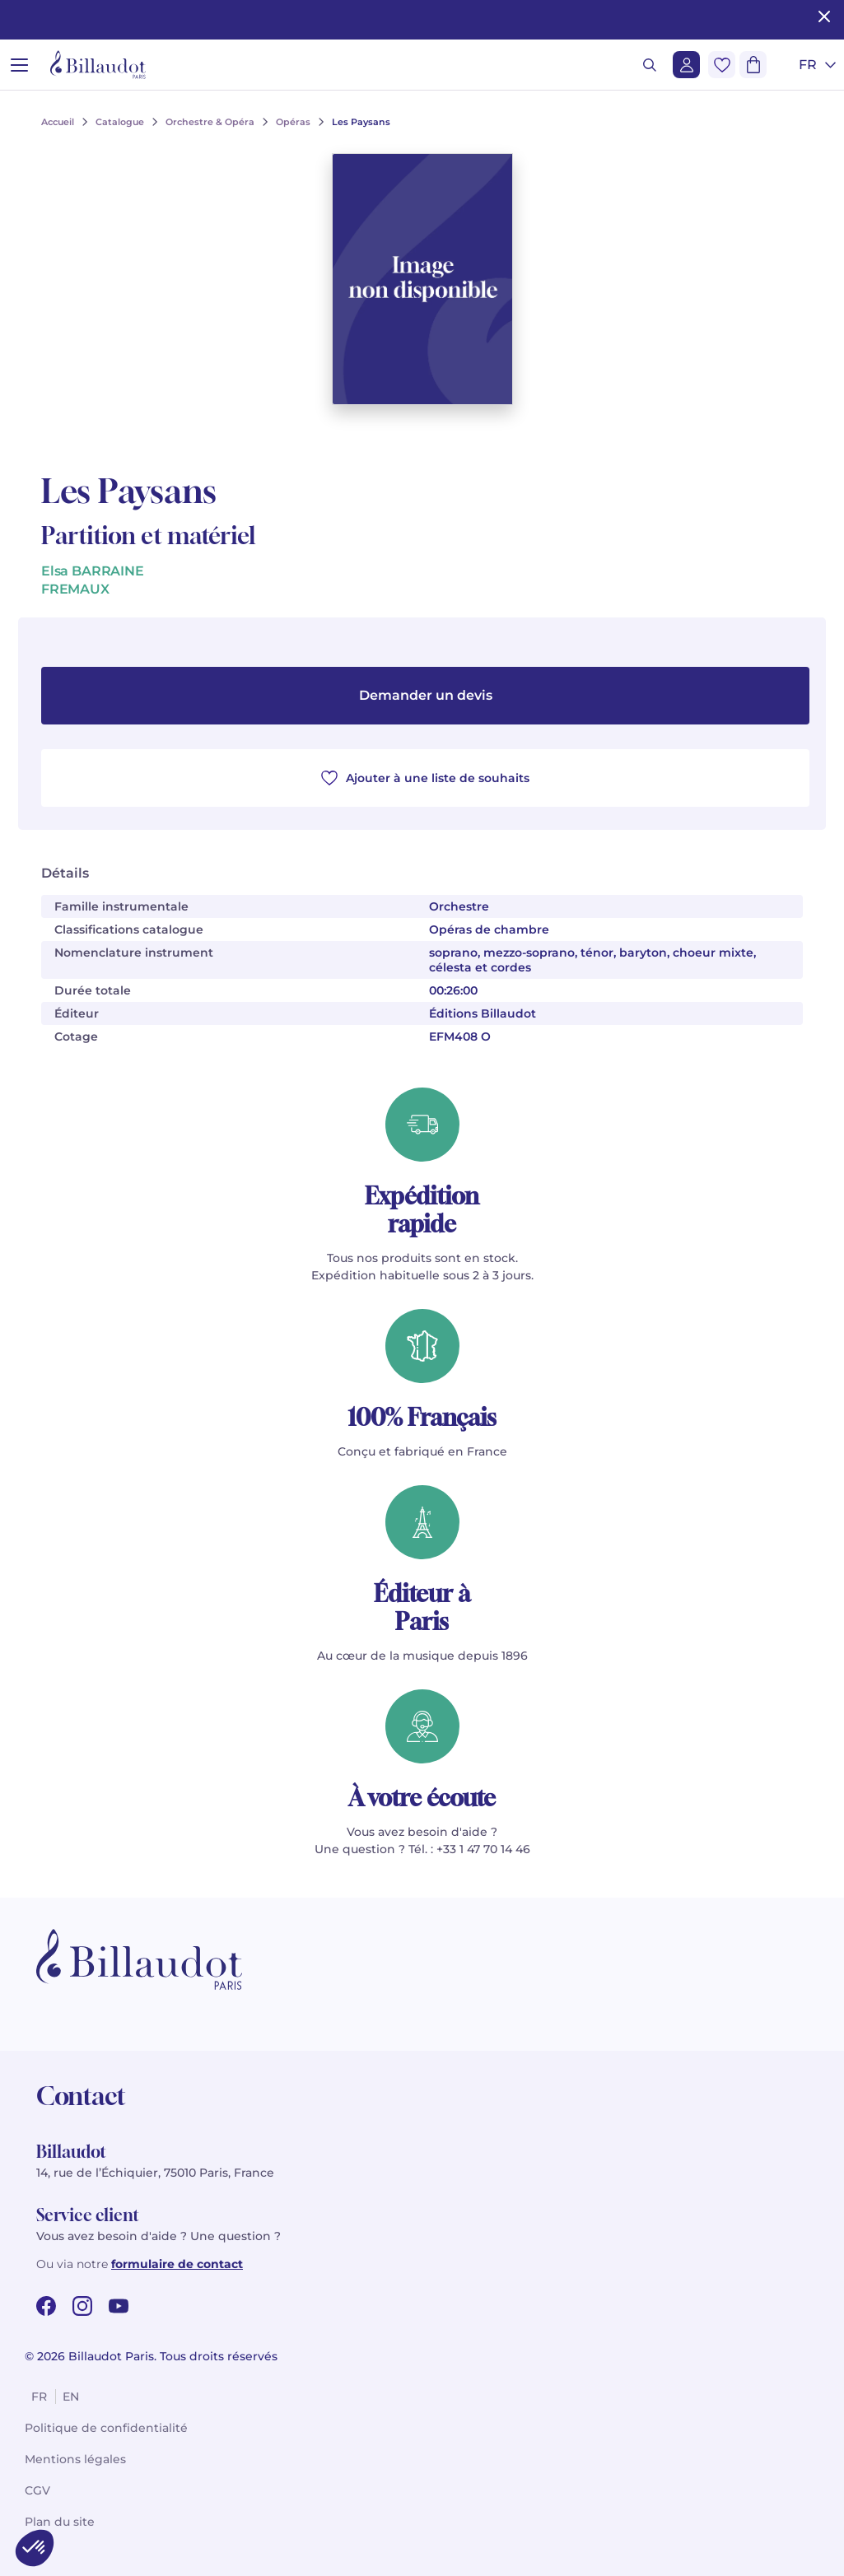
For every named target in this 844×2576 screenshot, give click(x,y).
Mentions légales (75, 2459)
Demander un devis (425, 695)
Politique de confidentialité (106, 2427)
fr (39, 2396)
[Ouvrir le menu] (19, 64)
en (71, 2396)
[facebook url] (46, 2306)
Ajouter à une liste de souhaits (425, 778)
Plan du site (60, 2521)
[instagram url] (82, 2306)
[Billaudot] (98, 64)
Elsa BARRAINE (92, 571)
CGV (37, 2490)
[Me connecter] (686, 64)
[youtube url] (118, 2306)
